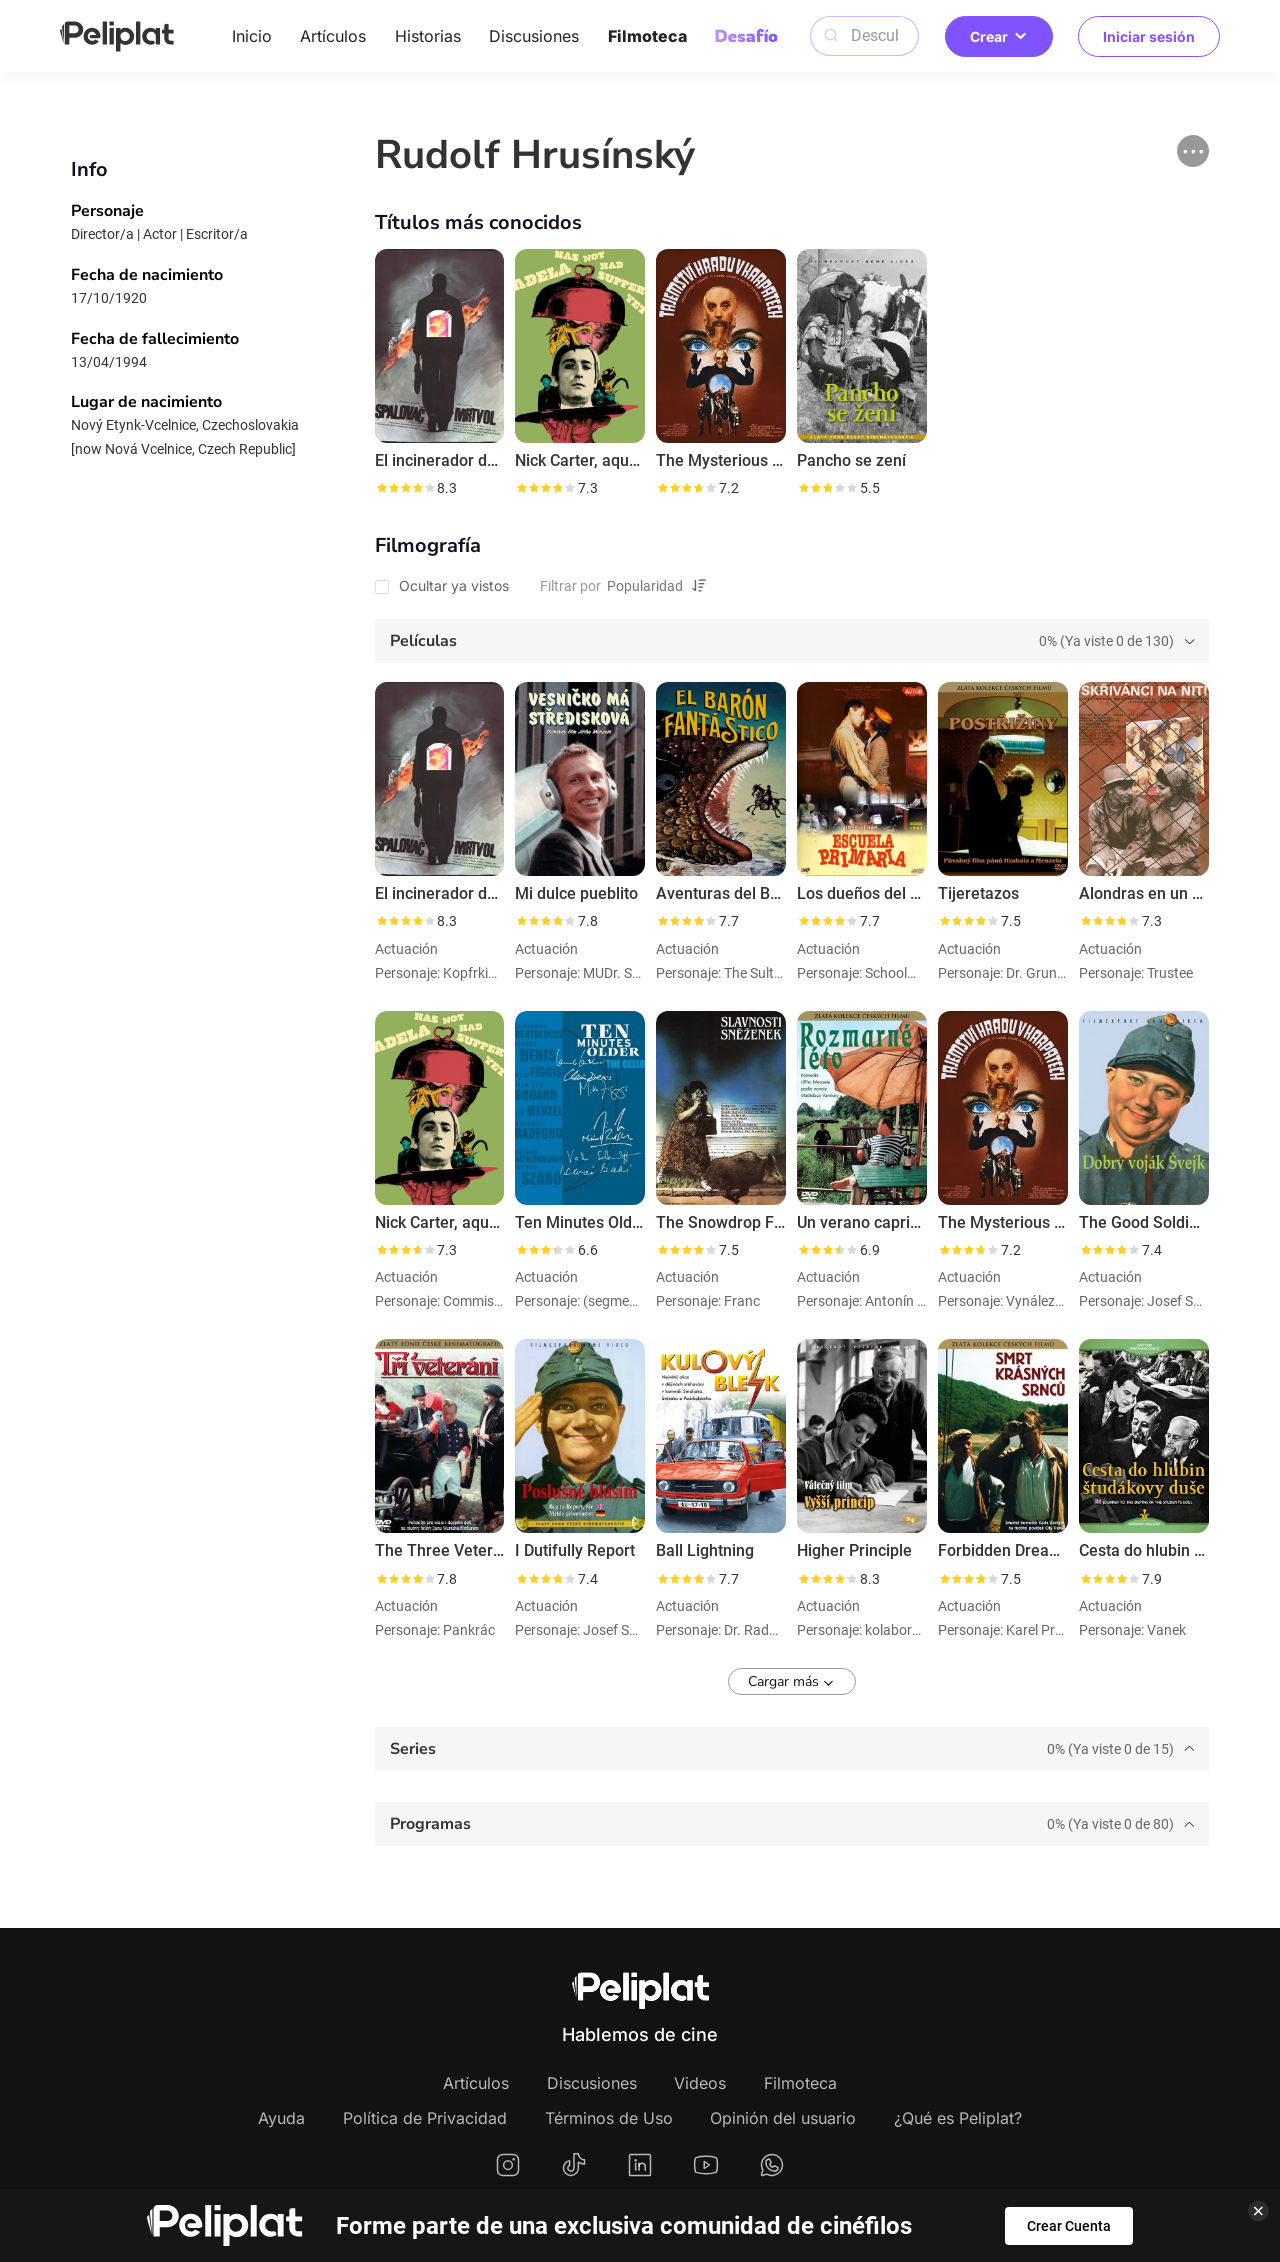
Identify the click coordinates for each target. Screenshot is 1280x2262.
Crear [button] (999, 36)
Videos (700, 2083)
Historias (428, 36)
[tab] (792, 641)
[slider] (405, 488)
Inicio (252, 36)
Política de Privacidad (425, 2118)
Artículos (333, 36)
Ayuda (281, 2118)
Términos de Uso (609, 2118)
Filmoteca (647, 36)
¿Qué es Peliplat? (958, 2118)
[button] (1193, 151)
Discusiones (534, 36)
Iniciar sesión (1149, 36)
